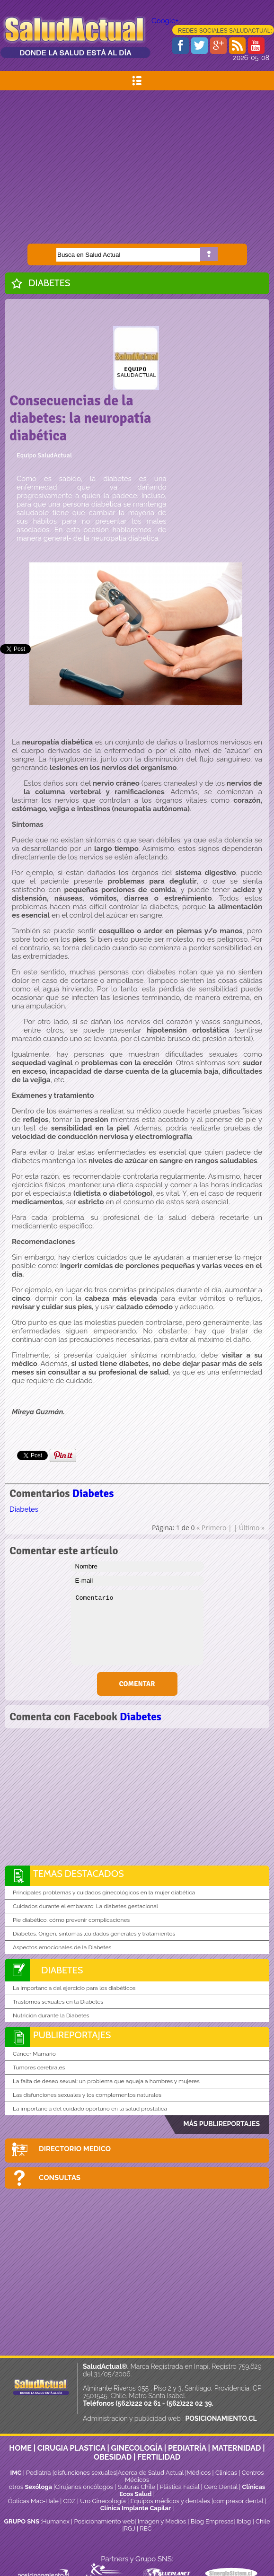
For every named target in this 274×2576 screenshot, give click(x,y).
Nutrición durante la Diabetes (51, 2015)
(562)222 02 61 (137, 2403)
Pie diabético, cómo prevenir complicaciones (71, 1920)
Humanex (56, 2521)
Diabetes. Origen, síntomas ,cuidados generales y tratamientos (94, 1933)
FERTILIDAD (158, 2457)
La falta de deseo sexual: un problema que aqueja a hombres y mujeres (106, 2081)
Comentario (137, 1627)
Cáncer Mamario (34, 2053)
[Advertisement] (137, 162)
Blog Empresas (211, 2521)
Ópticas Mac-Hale (33, 2501)
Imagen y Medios (162, 2521)
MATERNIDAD (236, 2448)
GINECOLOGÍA (136, 2448)
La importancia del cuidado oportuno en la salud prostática (90, 2108)
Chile (263, 2521)
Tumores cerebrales (39, 2067)
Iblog (244, 2521)
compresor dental (238, 2501)
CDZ (69, 2501)
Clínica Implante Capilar (135, 2508)
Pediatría (38, 2472)
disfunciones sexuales (85, 2472)
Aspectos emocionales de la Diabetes (62, 1947)
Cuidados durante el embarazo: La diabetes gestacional (85, 1906)
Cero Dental (221, 2486)
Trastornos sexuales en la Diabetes (58, 2001)
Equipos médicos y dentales (171, 2501)
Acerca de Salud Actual (151, 2472)
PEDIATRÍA (187, 2448)
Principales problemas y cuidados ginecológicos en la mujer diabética (104, 1892)
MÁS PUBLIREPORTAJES (221, 2124)
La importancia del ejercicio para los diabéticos (74, 1988)
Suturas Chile (136, 2486)
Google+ (164, 21)
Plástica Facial (180, 2486)
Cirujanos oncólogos (84, 2486)
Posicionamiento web (104, 2521)
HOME (20, 2448)
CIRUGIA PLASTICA (71, 2448)
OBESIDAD (113, 2457)
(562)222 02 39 (189, 2403)
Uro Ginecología (103, 2501)
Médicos (199, 2472)
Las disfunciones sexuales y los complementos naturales (87, 2095)
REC (145, 2528)
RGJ (129, 2528)
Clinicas (226, 2472)
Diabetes (49, 283)
